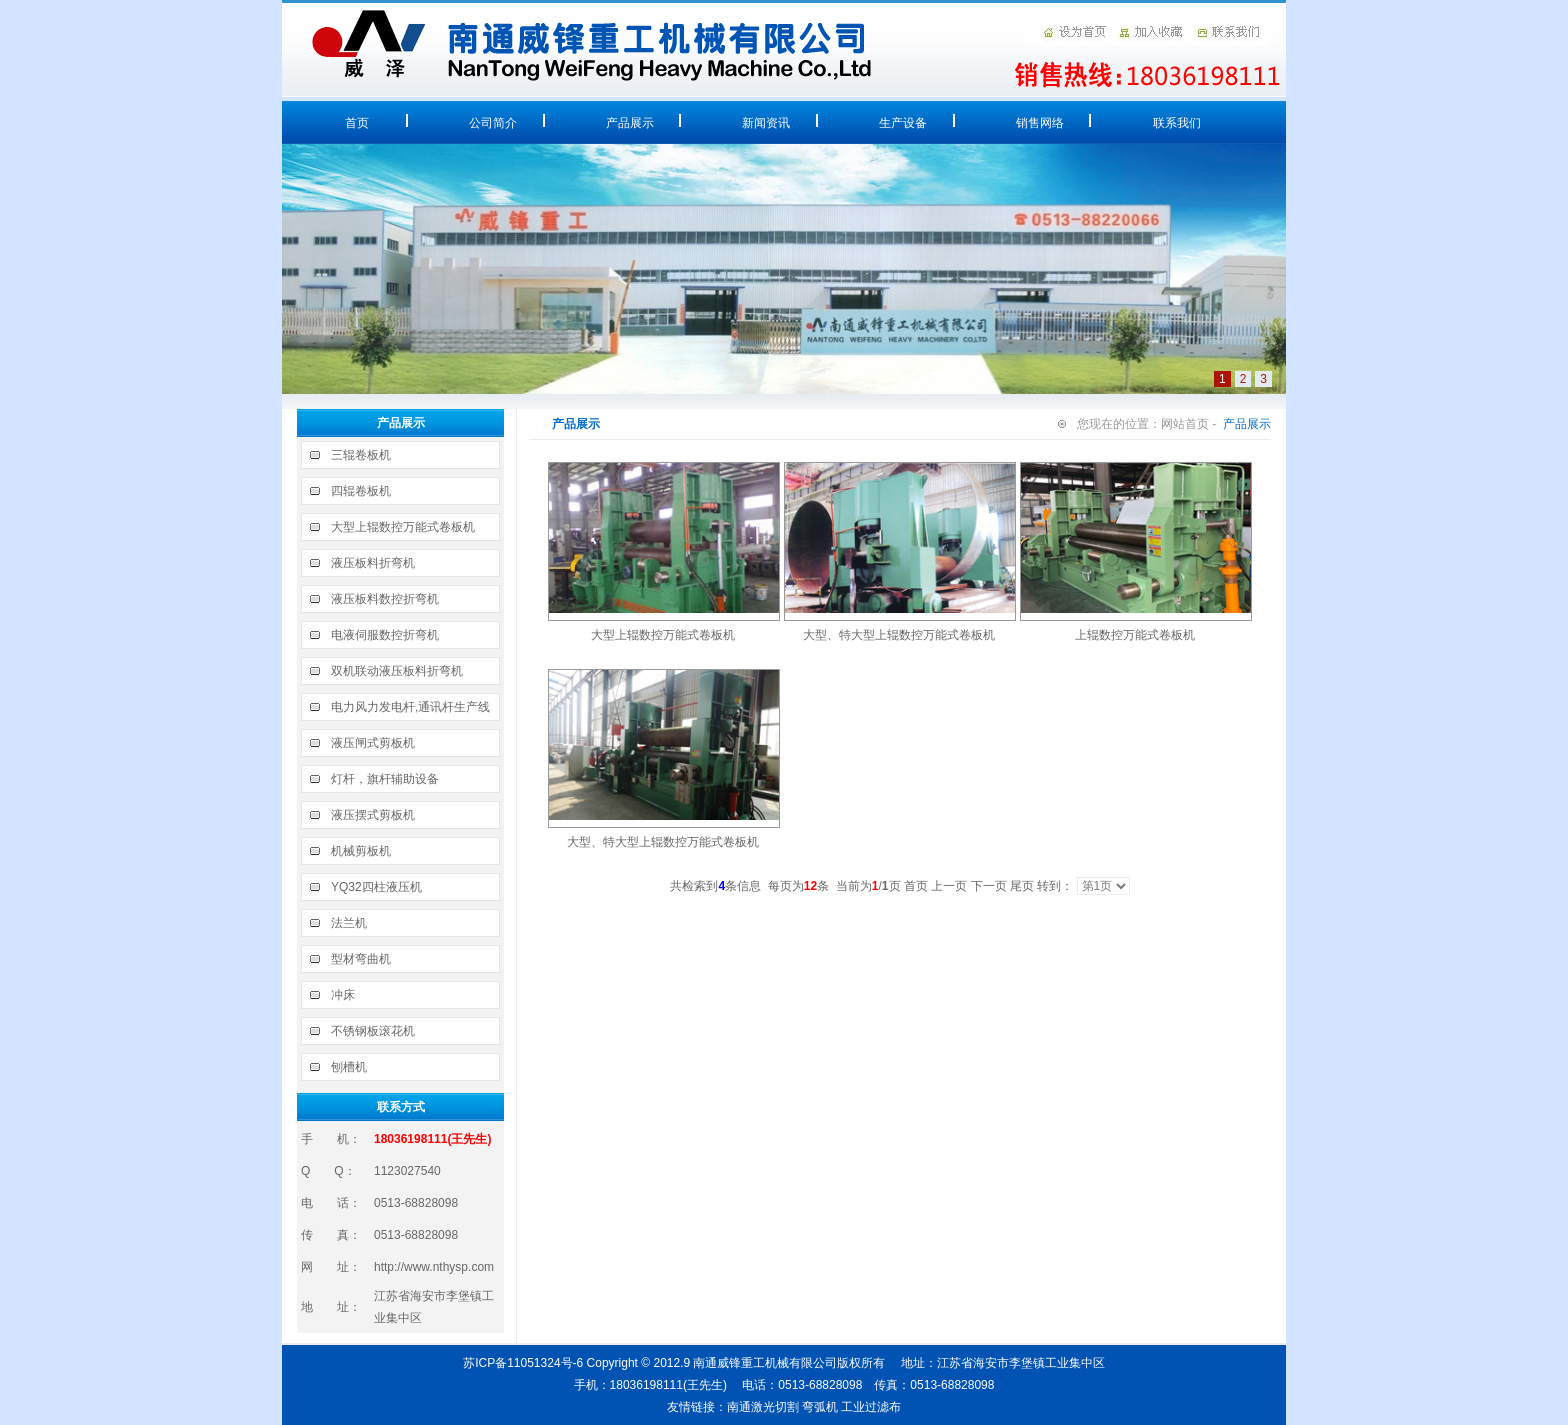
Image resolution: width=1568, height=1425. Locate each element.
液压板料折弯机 (373, 563)
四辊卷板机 (361, 491)
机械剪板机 (361, 851)
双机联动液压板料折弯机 (397, 671)
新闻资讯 (766, 123)
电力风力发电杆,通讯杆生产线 (410, 707)
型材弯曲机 (361, 959)
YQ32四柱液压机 (376, 887)
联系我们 (1177, 123)
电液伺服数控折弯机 (385, 635)
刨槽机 (349, 1067)
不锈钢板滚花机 (373, 1031)
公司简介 (493, 123)
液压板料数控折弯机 (385, 599)
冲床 (343, 995)
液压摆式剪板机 (373, 815)
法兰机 (349, 923)
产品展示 (630, 123)
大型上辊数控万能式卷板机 (403, 527)
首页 (357, 123)
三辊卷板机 (361, 455)
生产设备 (903, 123)
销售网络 (1040, 123)
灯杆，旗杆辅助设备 (385, 779)
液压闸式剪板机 (373, 743)
